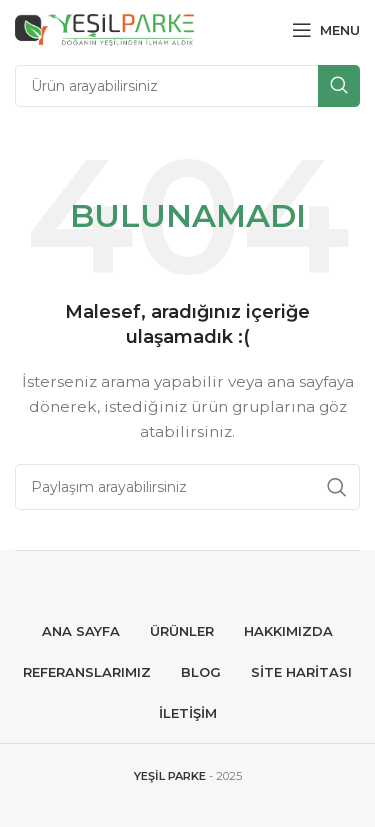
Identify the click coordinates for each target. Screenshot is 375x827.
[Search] (187, 86)
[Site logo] (104, 29)
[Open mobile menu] (326, 30)
